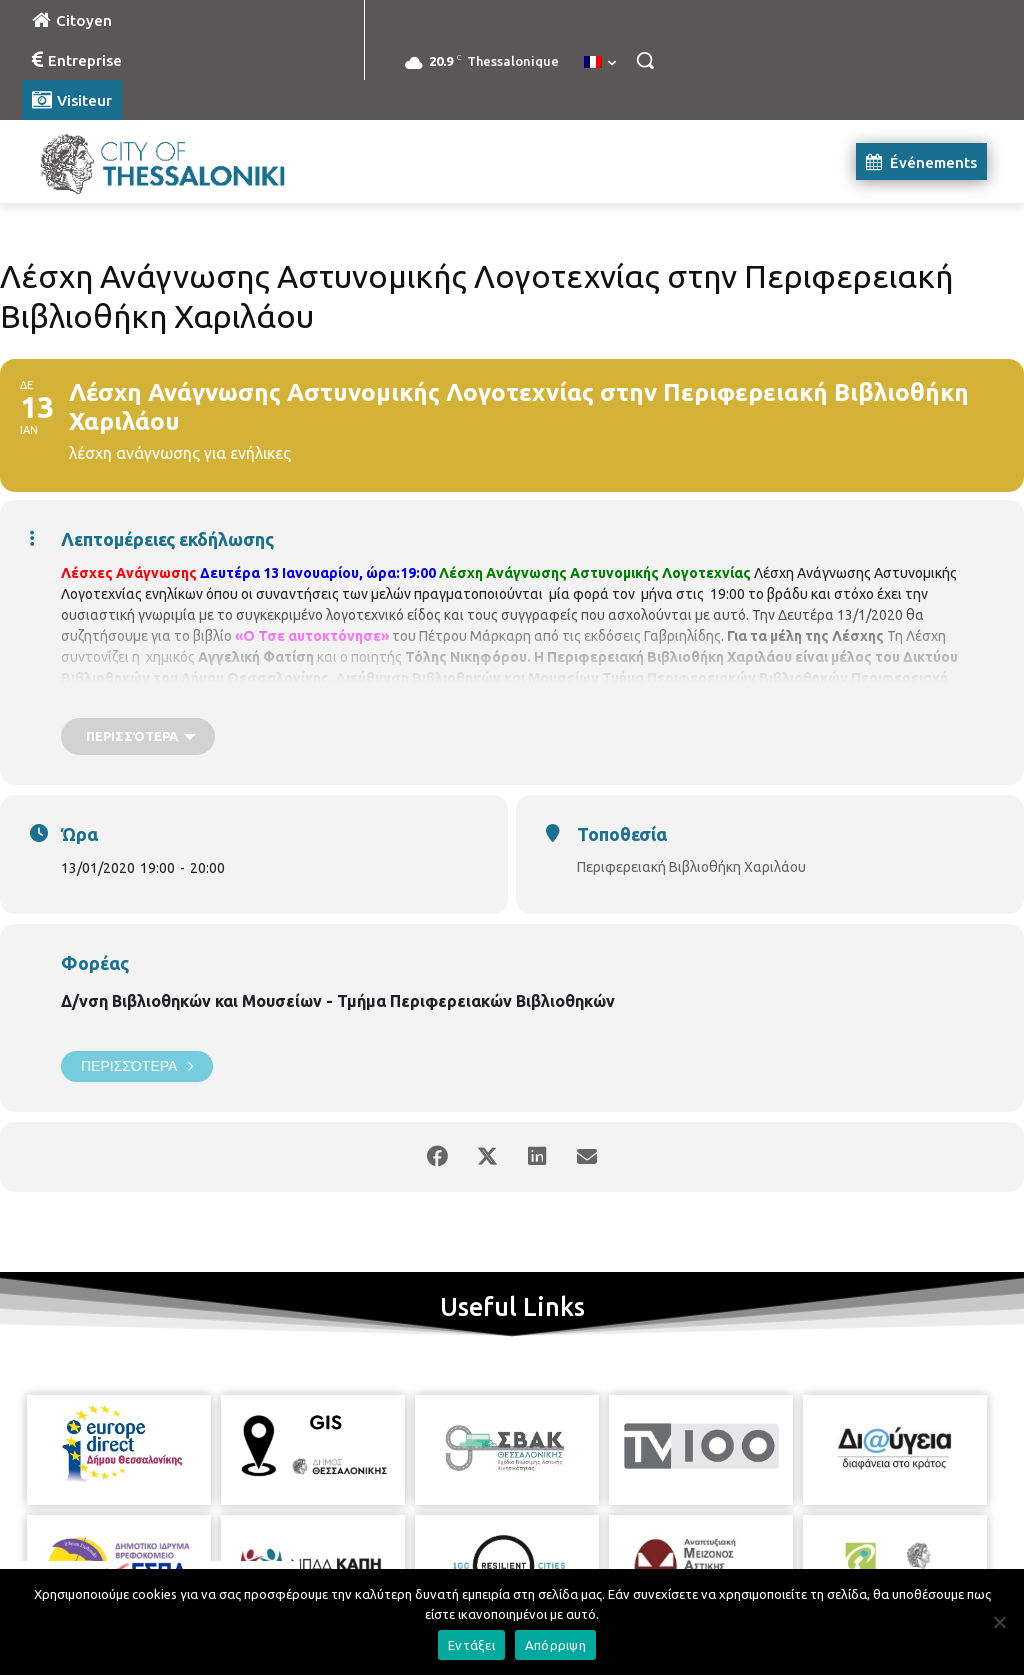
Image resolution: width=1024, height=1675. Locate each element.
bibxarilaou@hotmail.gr (532, 699)
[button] (645, 60)
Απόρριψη (555, 1645)
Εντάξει (471, 1645)
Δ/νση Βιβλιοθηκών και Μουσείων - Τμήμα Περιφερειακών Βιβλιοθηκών (338, 1001)
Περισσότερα (137, 1066)
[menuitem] (600, 63)
